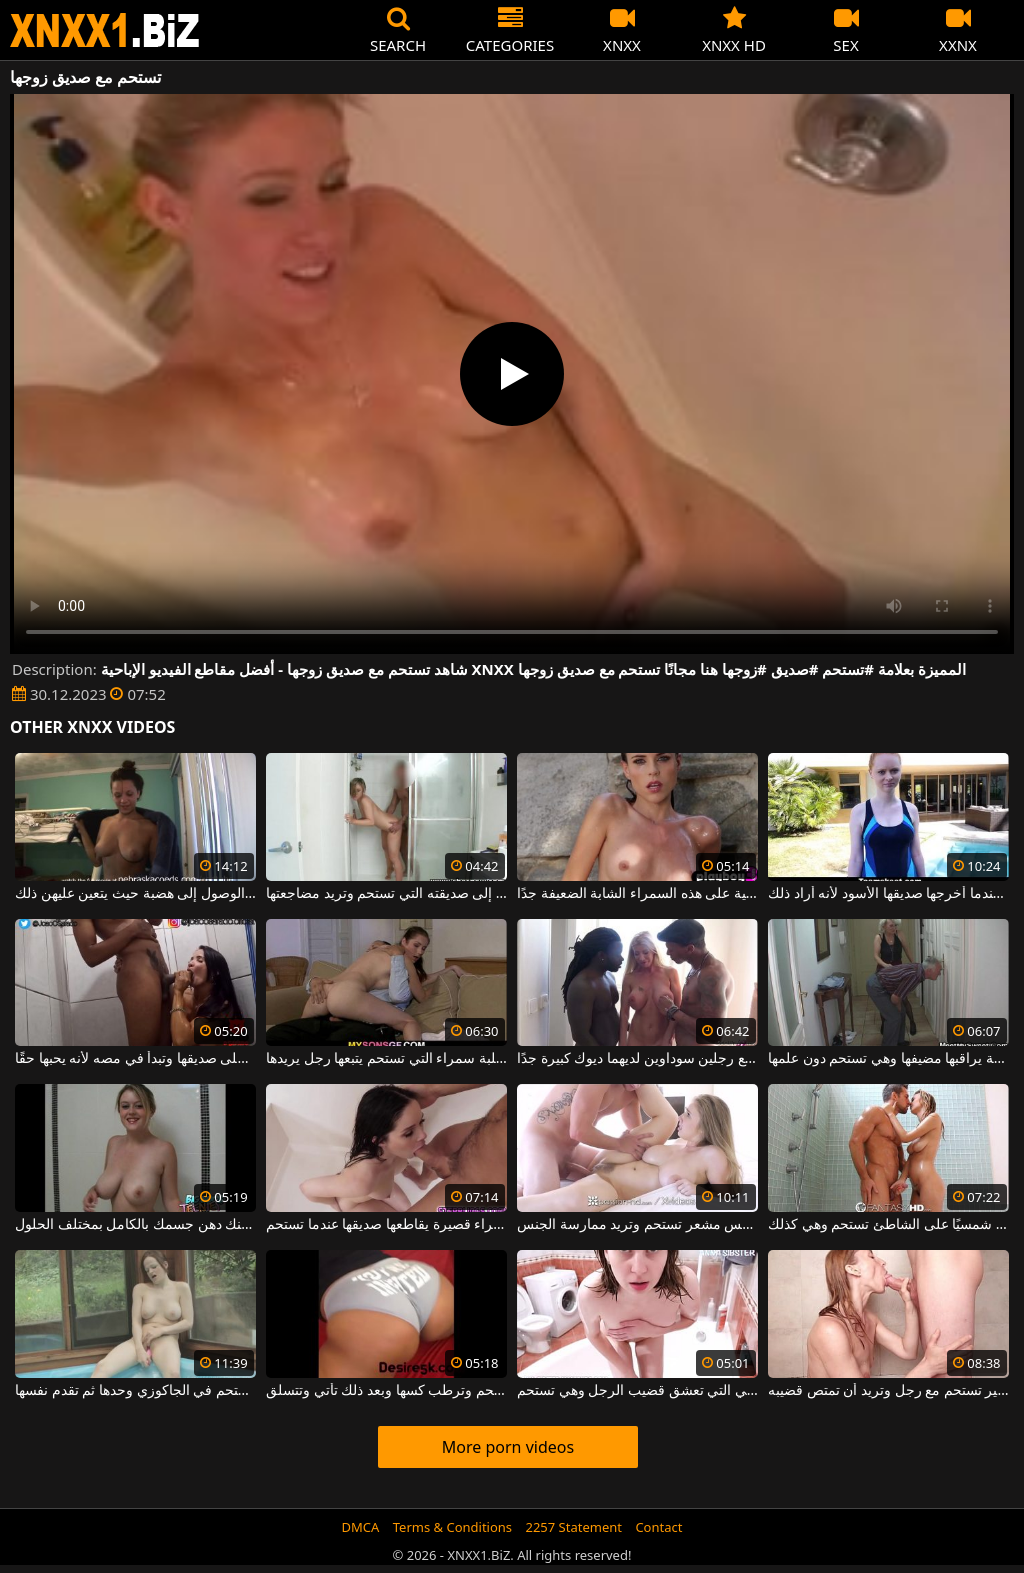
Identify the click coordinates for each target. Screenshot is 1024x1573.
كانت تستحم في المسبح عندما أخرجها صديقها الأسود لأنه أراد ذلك (888, 894)
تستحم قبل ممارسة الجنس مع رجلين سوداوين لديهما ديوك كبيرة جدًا (637, 1059)
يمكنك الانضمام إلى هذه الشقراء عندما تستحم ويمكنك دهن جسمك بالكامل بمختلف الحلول (135, 1225)
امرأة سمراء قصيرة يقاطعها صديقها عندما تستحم (386, 1225)
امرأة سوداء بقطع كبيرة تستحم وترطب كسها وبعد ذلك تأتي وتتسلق (386, 1391)
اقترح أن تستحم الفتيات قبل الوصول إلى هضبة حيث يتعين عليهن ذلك (135, 894)
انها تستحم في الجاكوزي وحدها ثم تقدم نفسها (135, 1391)
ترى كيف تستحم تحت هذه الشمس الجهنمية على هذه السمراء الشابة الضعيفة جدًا (637, 894)
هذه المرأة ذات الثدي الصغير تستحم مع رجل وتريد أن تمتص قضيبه (888, 1391)
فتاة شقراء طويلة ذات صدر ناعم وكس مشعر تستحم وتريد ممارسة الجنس (637, 1225)
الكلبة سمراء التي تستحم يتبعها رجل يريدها (386, 1059)
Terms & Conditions (452, 1527)
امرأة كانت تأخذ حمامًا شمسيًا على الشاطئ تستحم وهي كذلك (888, 1225)
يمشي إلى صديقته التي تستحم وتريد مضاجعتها (386, 894)
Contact (658, 1527)
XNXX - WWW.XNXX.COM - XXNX (105, 30)
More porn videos (508, 1447)
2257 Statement (573, 1527)
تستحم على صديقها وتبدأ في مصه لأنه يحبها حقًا (135, 1059)
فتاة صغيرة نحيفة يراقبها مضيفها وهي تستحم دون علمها (888, 1059)
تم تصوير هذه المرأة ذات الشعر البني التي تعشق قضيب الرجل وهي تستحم (637, 1391)
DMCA (361, 1527)
